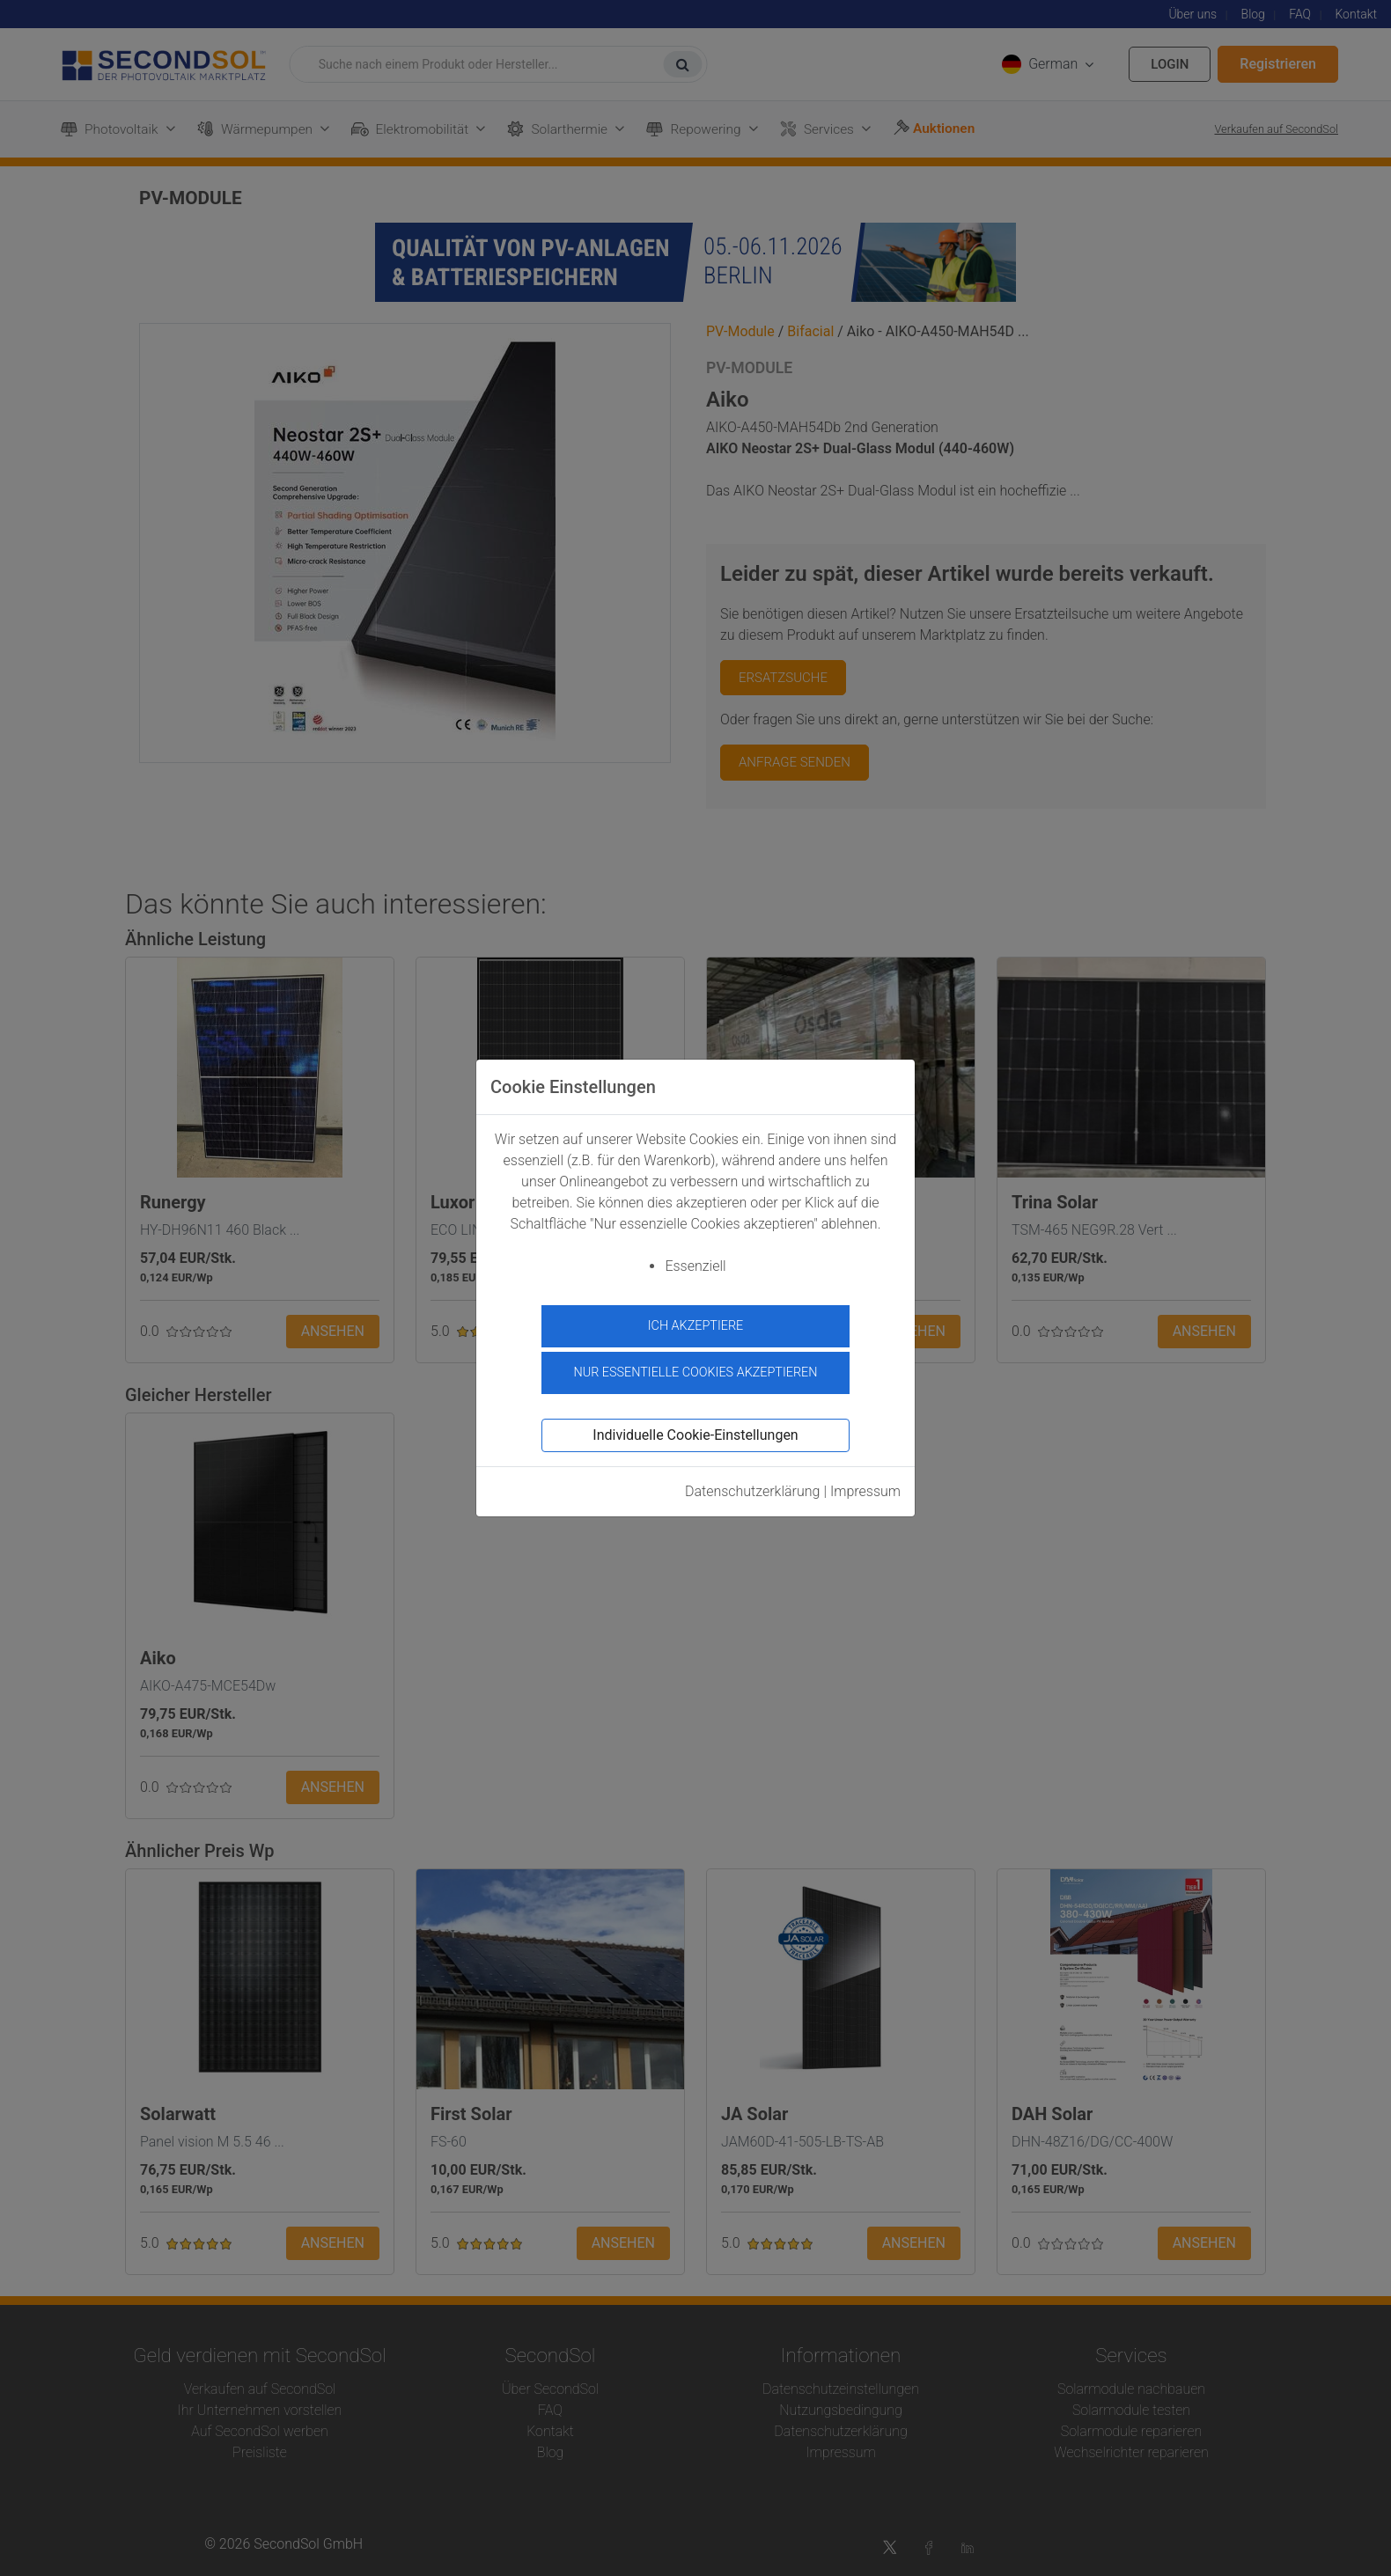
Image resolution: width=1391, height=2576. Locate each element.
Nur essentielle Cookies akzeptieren (695, 1372)
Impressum (865, 1491)
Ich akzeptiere (696, 1325)
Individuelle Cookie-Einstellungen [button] (695, 1435)
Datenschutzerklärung (753, 1491)
